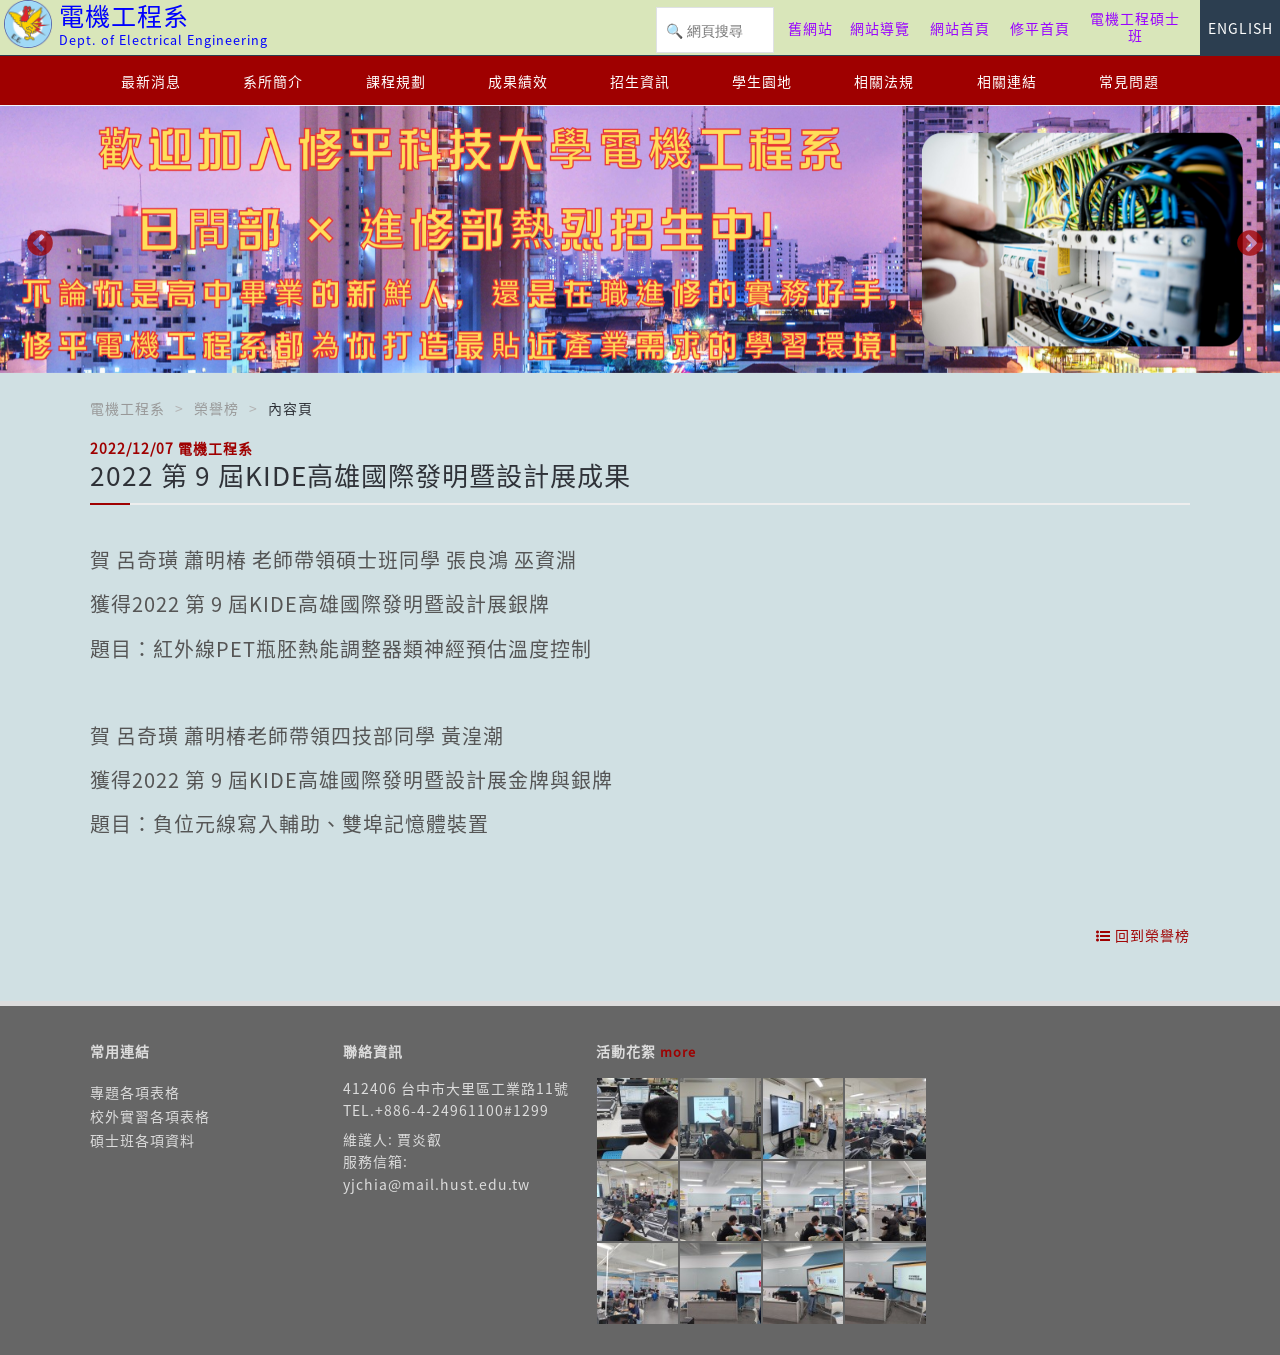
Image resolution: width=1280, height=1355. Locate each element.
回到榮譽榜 (1143, 935)
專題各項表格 (135, 1092)
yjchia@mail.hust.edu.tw (436, 1184)
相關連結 (1007, 81)
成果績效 (518, 81)
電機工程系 (127, 408)
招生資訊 (640, 81)
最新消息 (151, 81)
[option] (640, 239)
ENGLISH (1240, 28)
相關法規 (884, 81)
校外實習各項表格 (150, 1116)
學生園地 (762, 81)
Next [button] (1245, 239)
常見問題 (1129, 81)
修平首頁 (1040, 28)
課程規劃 (396, 81)
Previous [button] (35, 239)
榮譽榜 (216, 408)
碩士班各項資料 (142, 1140)
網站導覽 (880, 28)
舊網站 (810, 28)
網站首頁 (960, 28)
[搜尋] (715, 31)
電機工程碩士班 (1135, 26)
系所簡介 (273, 81)
